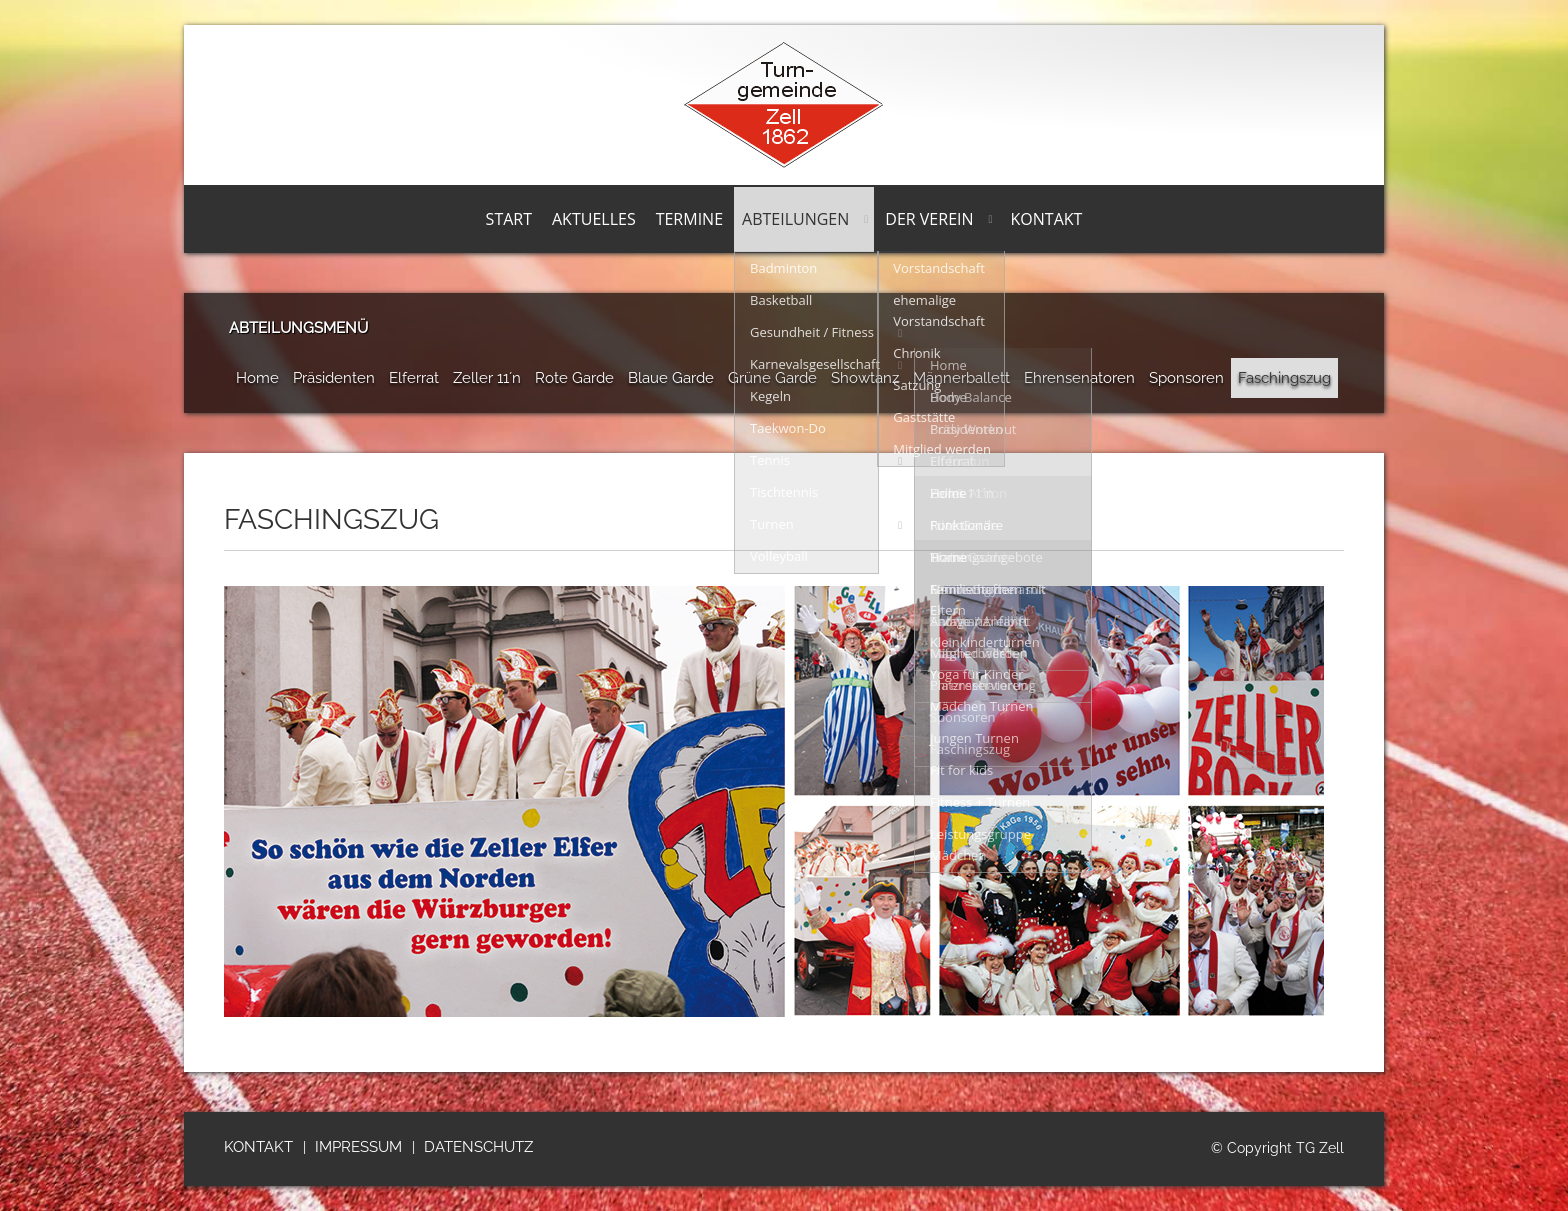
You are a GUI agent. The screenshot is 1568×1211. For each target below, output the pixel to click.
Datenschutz (478, 1147)
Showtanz (865, 378)
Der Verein (929, 219)
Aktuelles (594, 219)
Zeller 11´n (487, 378)
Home (257, 378)
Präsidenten (334, 378)
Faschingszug (1284, 378)
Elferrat (414, 378)
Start (509, 219)
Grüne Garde (772, 378)
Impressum (358, 1147)
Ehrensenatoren (1079, 378)
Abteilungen (795, 219)
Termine (689, 219)
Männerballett (961, 378)
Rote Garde (574, 378)
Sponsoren (1186, 378)
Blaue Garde (671, 378)
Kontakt (1047, 219)
